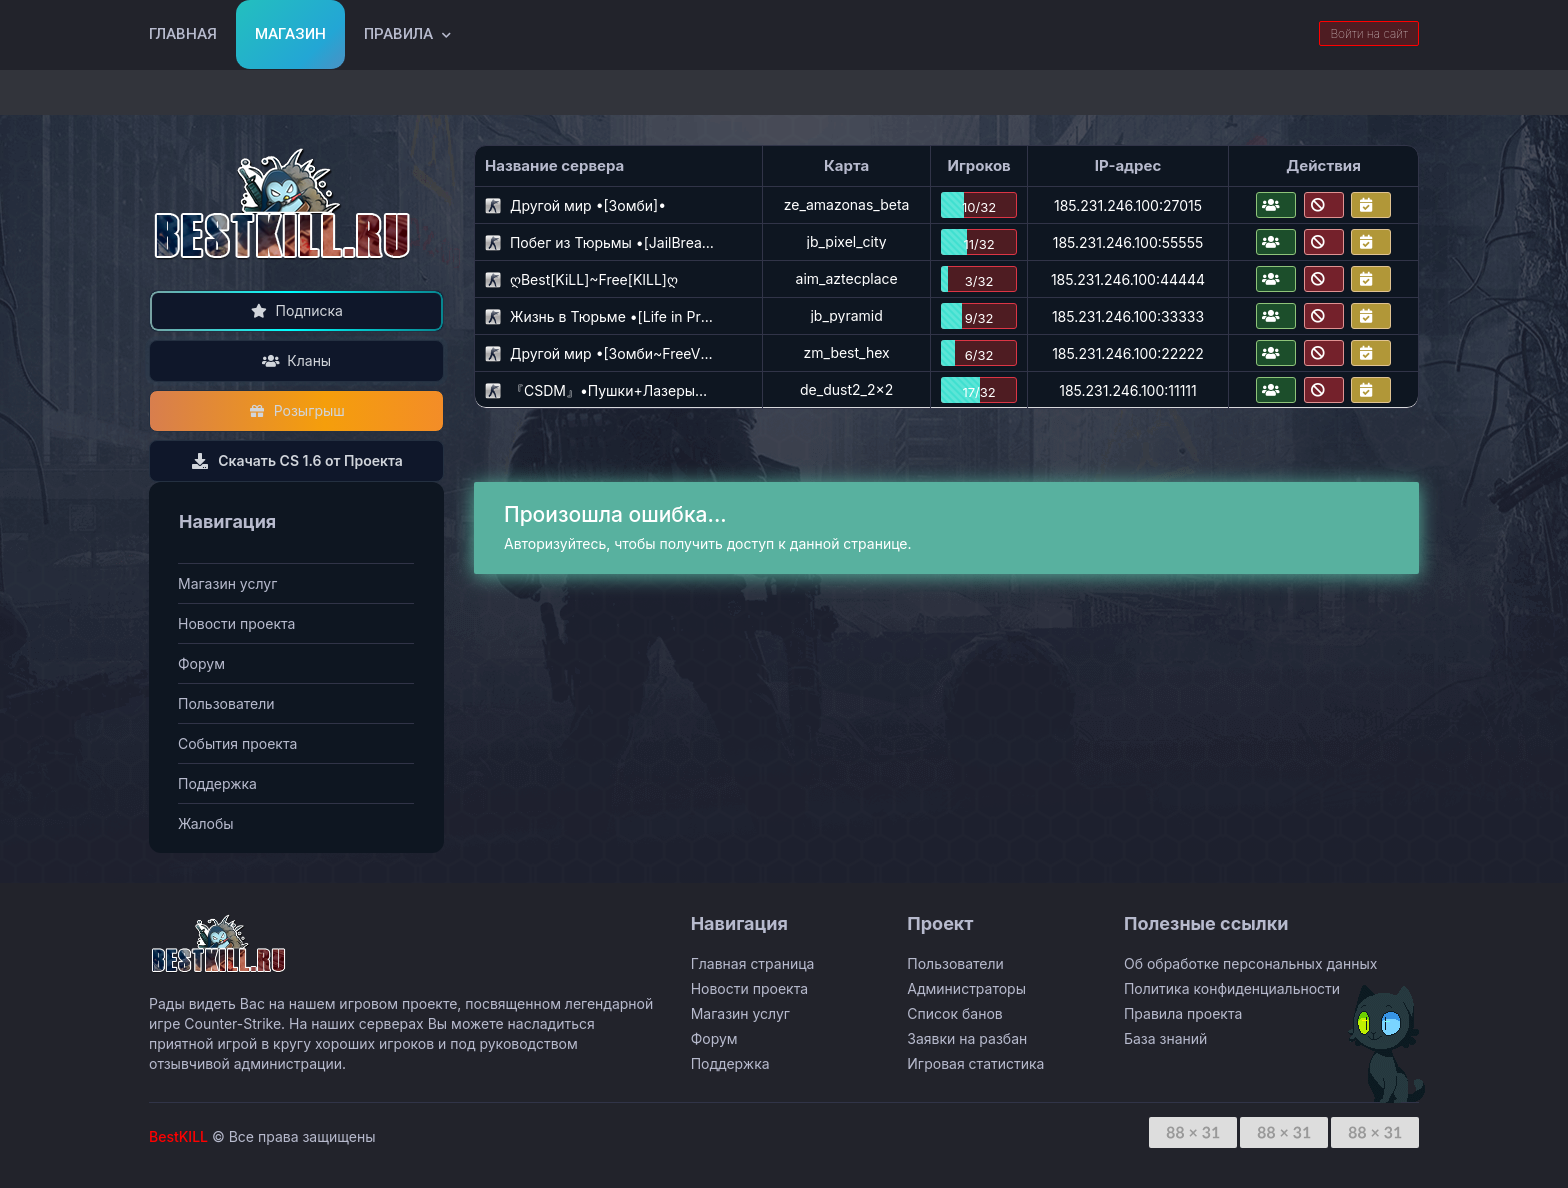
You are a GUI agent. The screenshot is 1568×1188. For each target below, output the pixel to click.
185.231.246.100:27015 (1128, 205)
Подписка (296, 310)
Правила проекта (1183, 1013)
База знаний (1165, 1038)
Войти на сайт (1369, 33)
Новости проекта (236, 623)
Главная (183, 34)
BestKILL (178, 1136)
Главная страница (753, 963)
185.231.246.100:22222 (1128, 353)
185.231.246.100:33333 (1128, 316)
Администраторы (966, 988)
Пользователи (226, 703)
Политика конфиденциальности (1232, 988)
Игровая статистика (975, 1063)
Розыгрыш (296, 410)
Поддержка (217, 783)
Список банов (954, 1013)
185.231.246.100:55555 (1128, 242)
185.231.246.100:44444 (1128, 279)
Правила (398, 34)
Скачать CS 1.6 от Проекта (296, 460)
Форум (201, 663)
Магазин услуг (227, 583)
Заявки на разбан (967, 1038)
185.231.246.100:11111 (1128, 390)
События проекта (237, 743)
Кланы (296, 360)
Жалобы (206, 823)
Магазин (290, 34)
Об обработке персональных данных (1250, 963)
